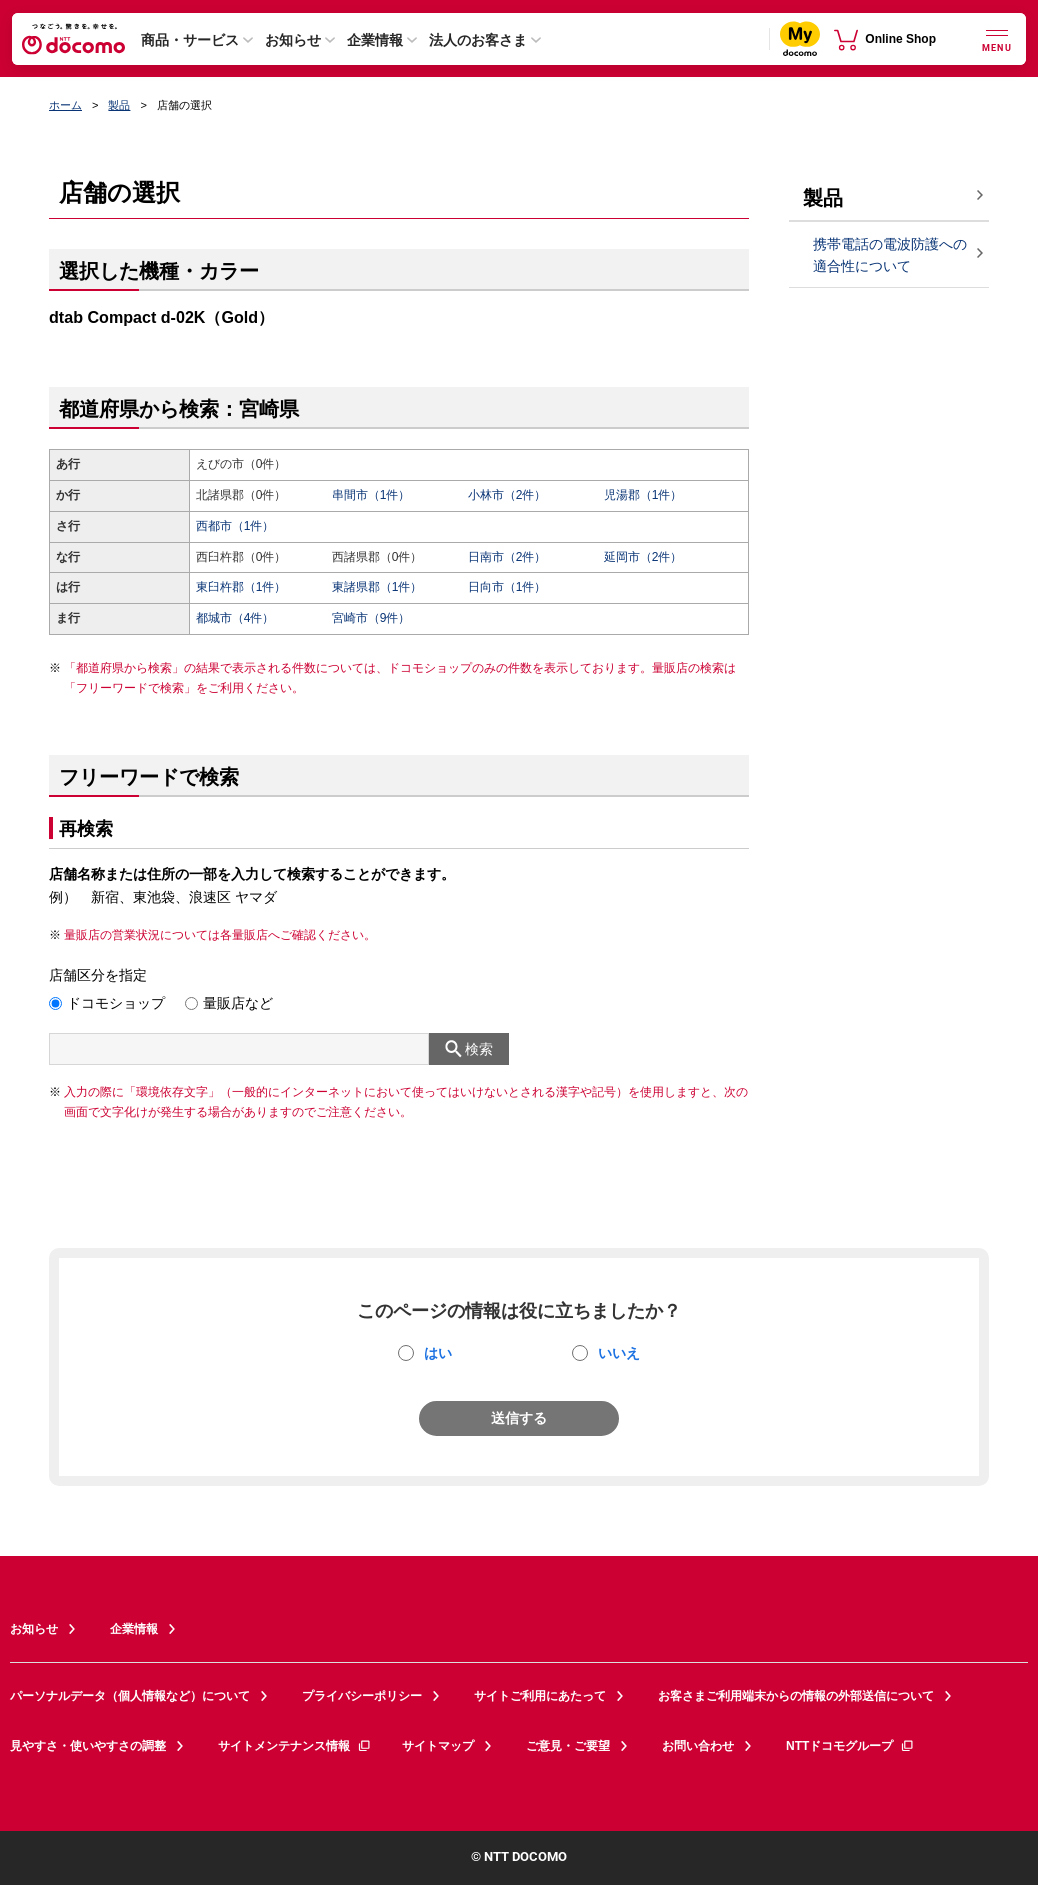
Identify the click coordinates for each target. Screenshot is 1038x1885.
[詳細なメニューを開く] (997, 38)
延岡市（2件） (643, 557)
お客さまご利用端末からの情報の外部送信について (796, 1696)
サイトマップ (438, 1746)
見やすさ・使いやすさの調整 (88, 1746)
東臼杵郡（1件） (241, 587)
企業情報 (375, 40)
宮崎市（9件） (371, 618)
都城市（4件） (235, 618)
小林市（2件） (507, 495)
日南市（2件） (507, 557)
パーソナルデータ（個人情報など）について (130, 1696)
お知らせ (293, 40)
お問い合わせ (698, 1746)
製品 (119, 105)
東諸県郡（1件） (377, 587)
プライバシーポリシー (362, 1696)
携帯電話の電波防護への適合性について (890, 255)
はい (438, 1353)
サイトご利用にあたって (540, 1696)
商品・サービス (190, 40)
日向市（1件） (507, 587)
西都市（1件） (235, 526)
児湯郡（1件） (643, 495)
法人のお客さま (478, 40)
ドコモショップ (116, 1003)
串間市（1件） (371, 495)
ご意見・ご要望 (568, 1746)
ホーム (65, 105)
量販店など (238, 1003)
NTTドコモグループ (850, 1746)
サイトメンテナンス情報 (295, 1746)
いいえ (619, 1353)
